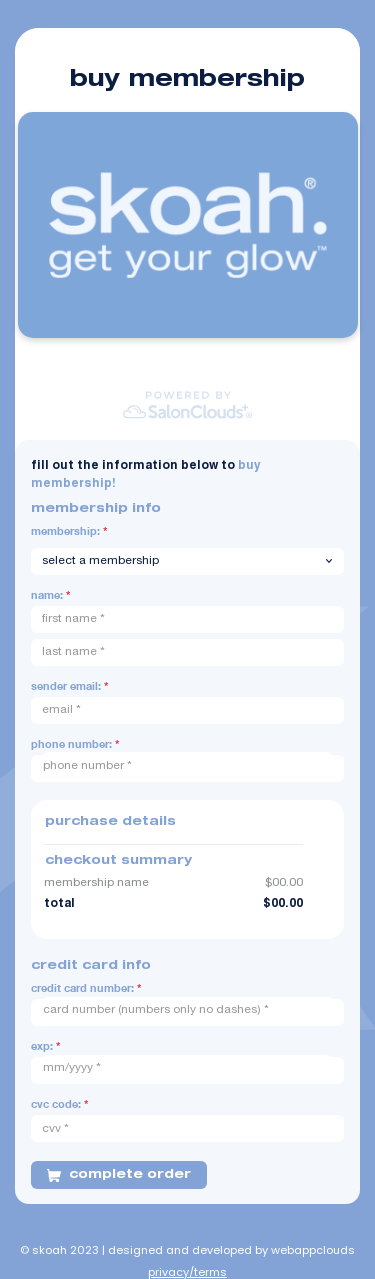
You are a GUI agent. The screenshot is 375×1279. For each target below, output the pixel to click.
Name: (50, 594)
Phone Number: (75, 743)
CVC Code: (59, 1103)
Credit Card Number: (86, 987)
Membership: (69, 530)
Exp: (45, 1045)
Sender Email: (69, 685)
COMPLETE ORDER (119, 1175)
